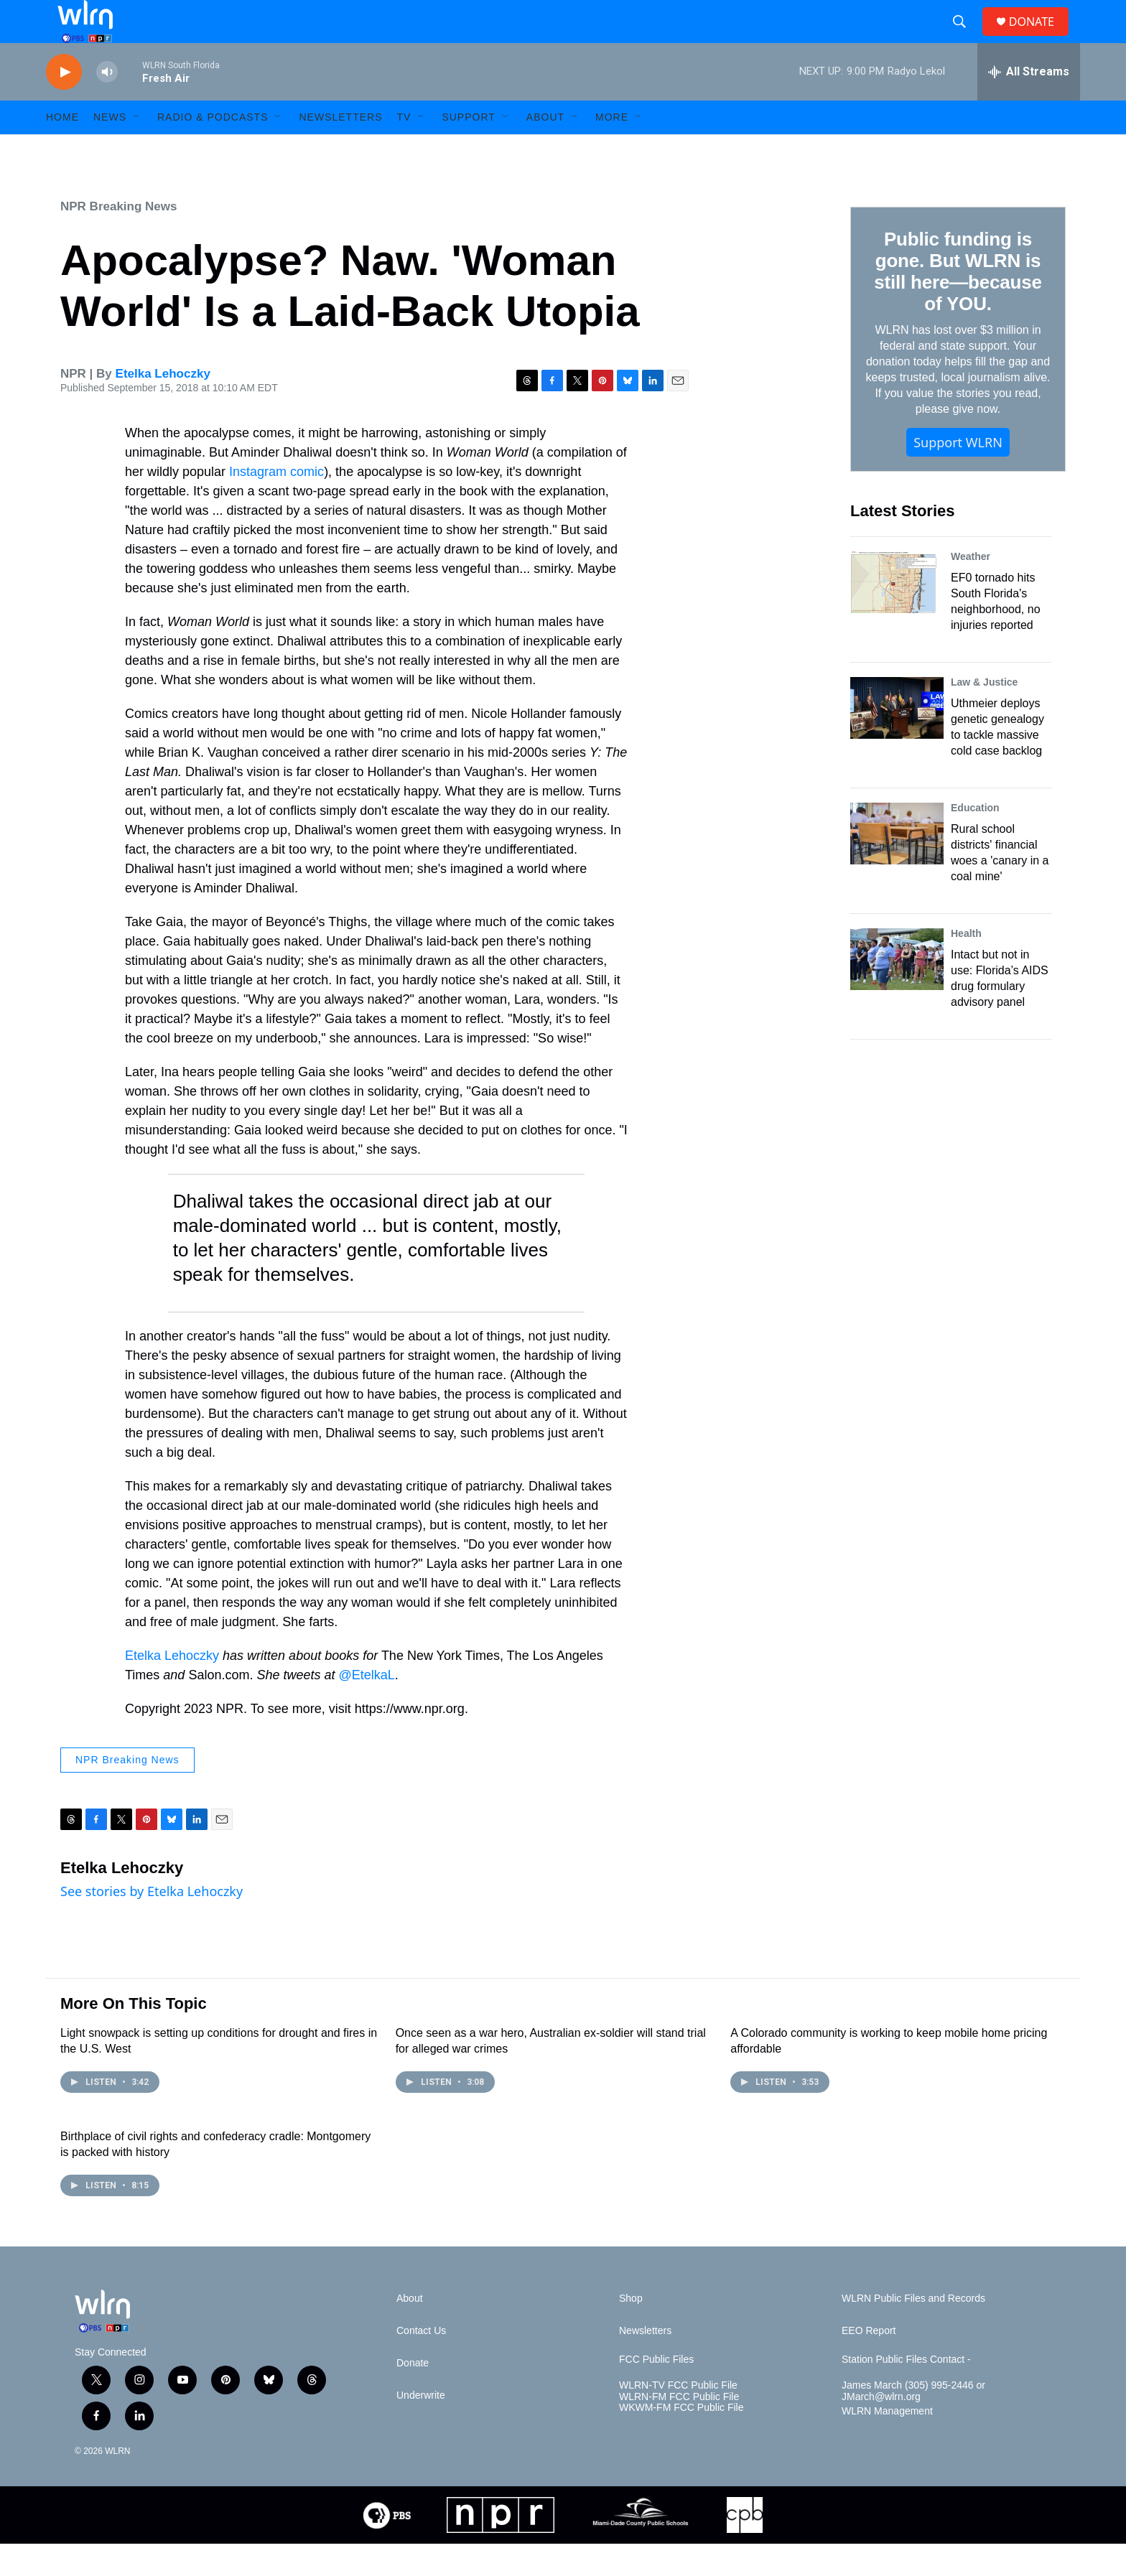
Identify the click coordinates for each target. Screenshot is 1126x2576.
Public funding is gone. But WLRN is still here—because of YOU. (957, 304)
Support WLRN (957, 474)
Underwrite (420, 2427)
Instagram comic (276, 504)
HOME (62, 149)
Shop (631, 2330)
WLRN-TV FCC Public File (678, 2417)
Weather (970, 588)
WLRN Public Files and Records (913, 2330)
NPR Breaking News (118, 239)
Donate (412, 2395)
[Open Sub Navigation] (137, 149)
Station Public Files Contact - (906, 2391)
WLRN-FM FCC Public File (679, 2429)
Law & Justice (984, 714)
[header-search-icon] (965, 38)
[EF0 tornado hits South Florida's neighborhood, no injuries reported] (897, 614)
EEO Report (868, 2363)
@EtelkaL (367, 1707)
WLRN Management (887, 2443)
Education (975, 840)
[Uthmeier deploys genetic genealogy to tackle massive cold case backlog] (897, 740)
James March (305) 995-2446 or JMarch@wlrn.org (913, 2423)
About (545, 149)
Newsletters (340, 149)
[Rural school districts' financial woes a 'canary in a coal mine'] (897, 866)
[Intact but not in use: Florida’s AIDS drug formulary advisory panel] (897, 991)
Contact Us (421, 2363)
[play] (63, 104)
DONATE (1040, 37)
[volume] (107, 104)
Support (468, 149)
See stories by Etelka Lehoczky (151, 1923)
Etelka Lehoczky (163, 406)
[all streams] (1028, 104)
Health (966, 965)
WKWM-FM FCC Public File (681, 2440)
